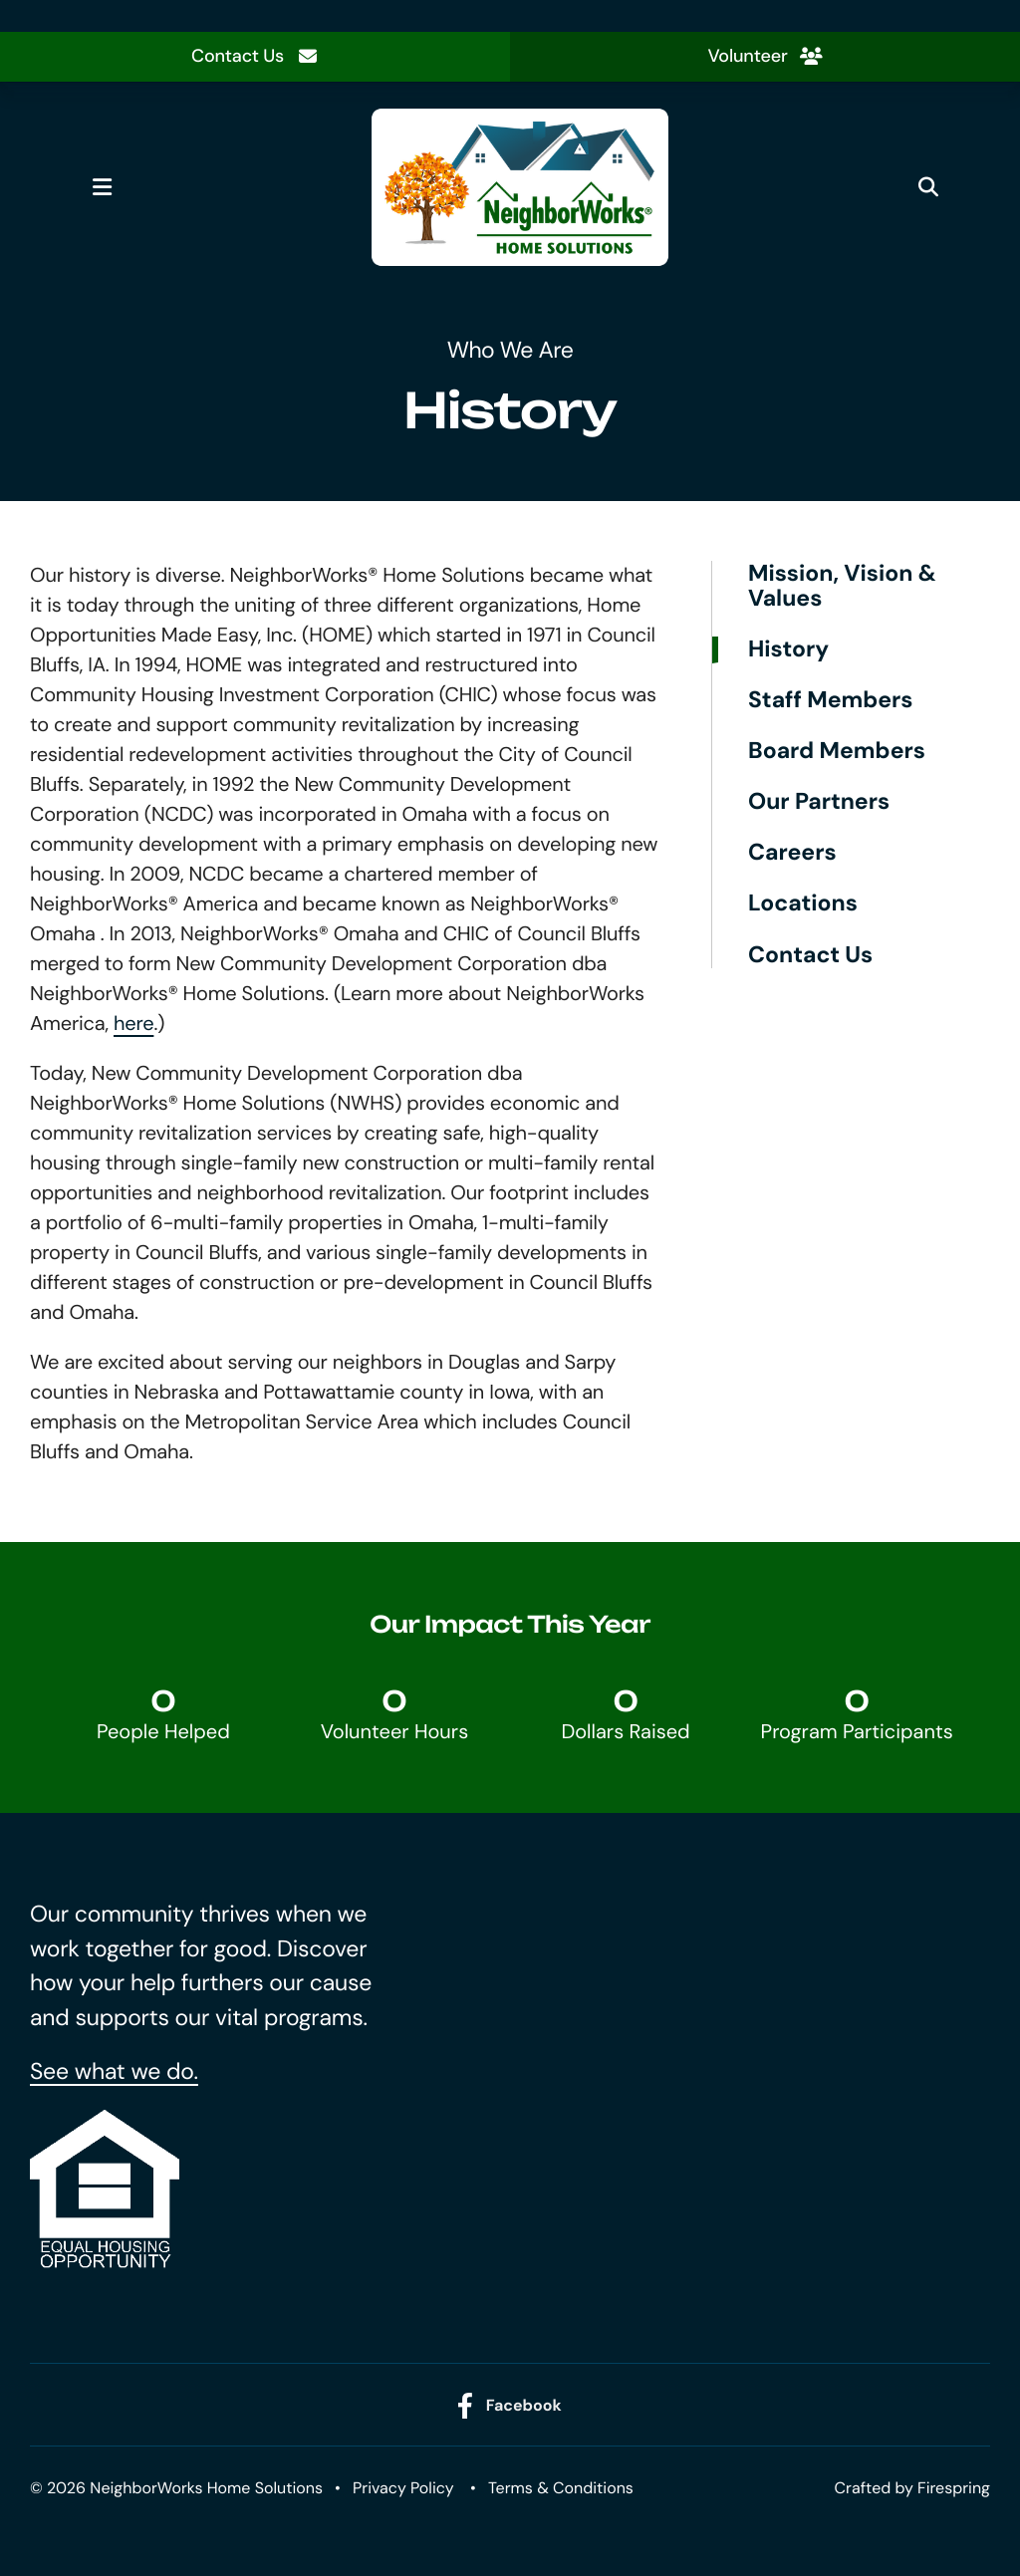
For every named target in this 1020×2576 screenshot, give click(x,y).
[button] (101, 187)
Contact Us (255, 56)
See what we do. (114, 2072)
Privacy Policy (403, 2487)
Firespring (953, 2487)
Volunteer (764, 56)
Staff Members (830, 700)
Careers (792, 853)
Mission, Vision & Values (842, 586)
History (788, 650)
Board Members (836, 751)
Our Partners (819, 802)
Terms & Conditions (561, 2487)
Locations (803, 904)
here (133, 1024)
